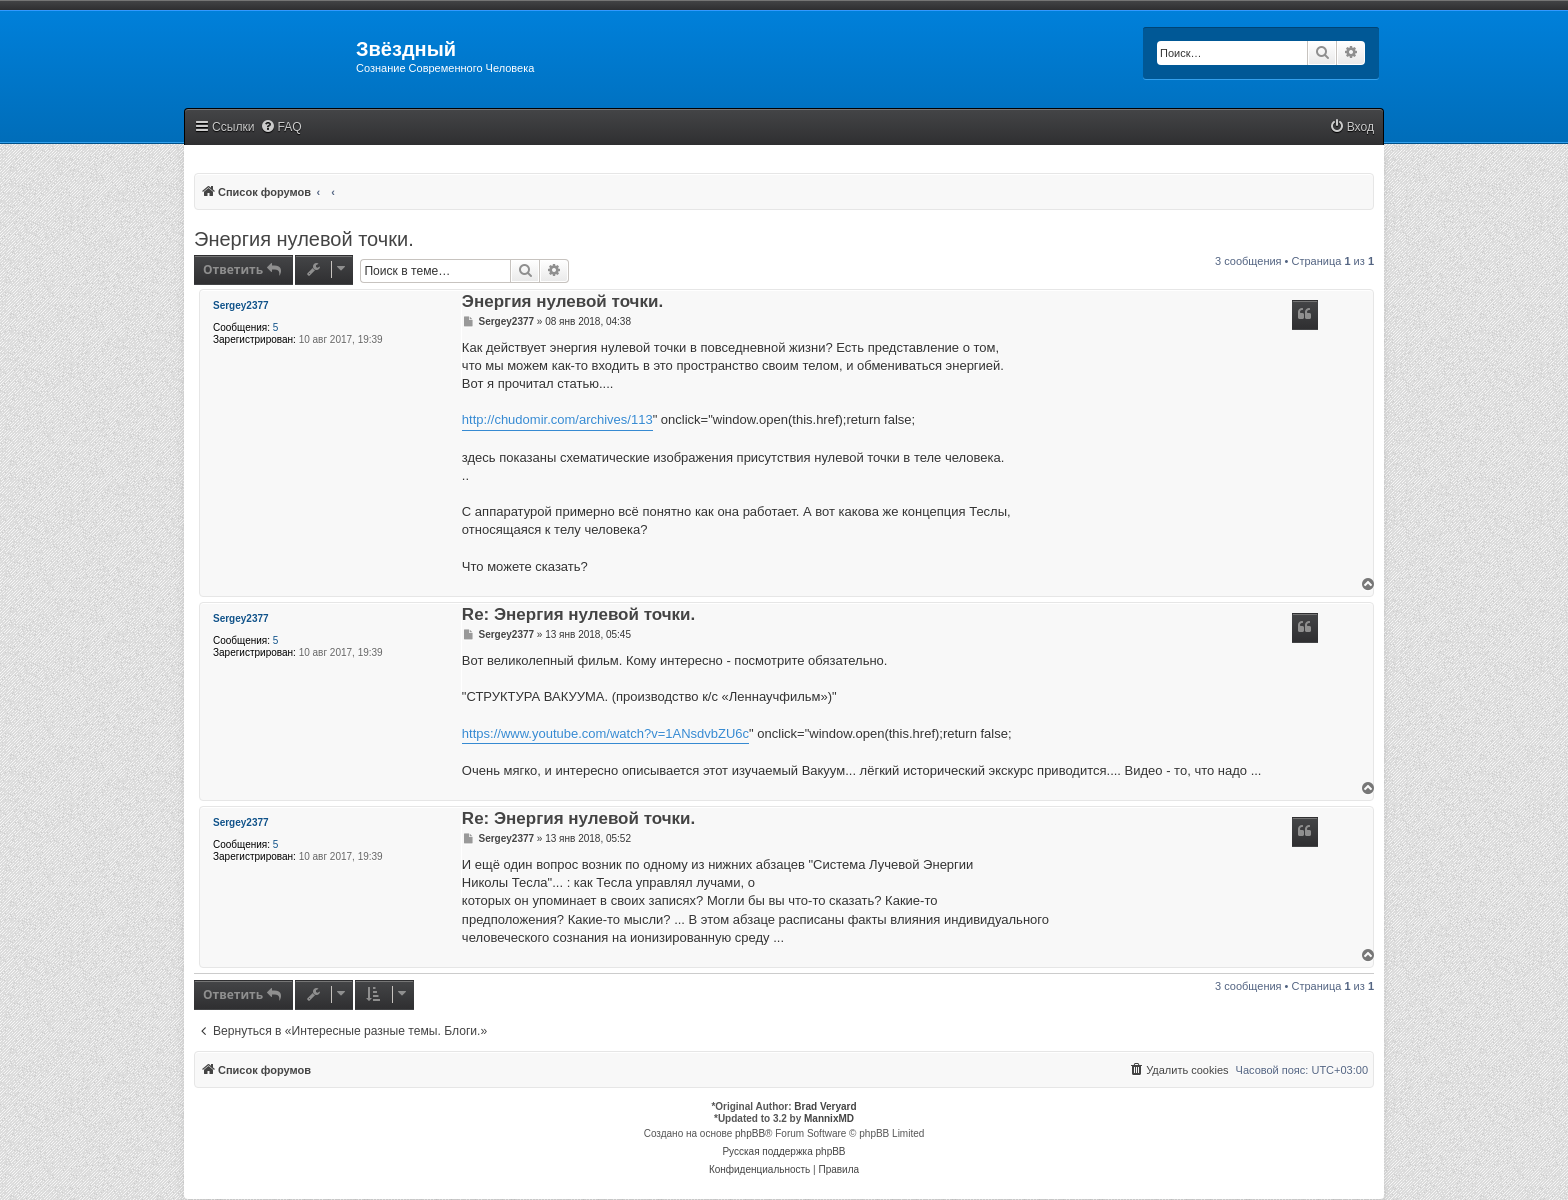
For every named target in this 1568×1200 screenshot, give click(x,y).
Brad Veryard (825, 1106)
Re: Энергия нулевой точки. (578, 615)
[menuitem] (281, 127)
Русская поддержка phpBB (783, 1151)
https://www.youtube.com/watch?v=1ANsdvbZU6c (605, 733)
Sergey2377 (241, 305)
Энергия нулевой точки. (304, 239)
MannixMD (829, 1118)
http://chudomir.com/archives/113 (557, 419)
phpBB (750, 1133)
